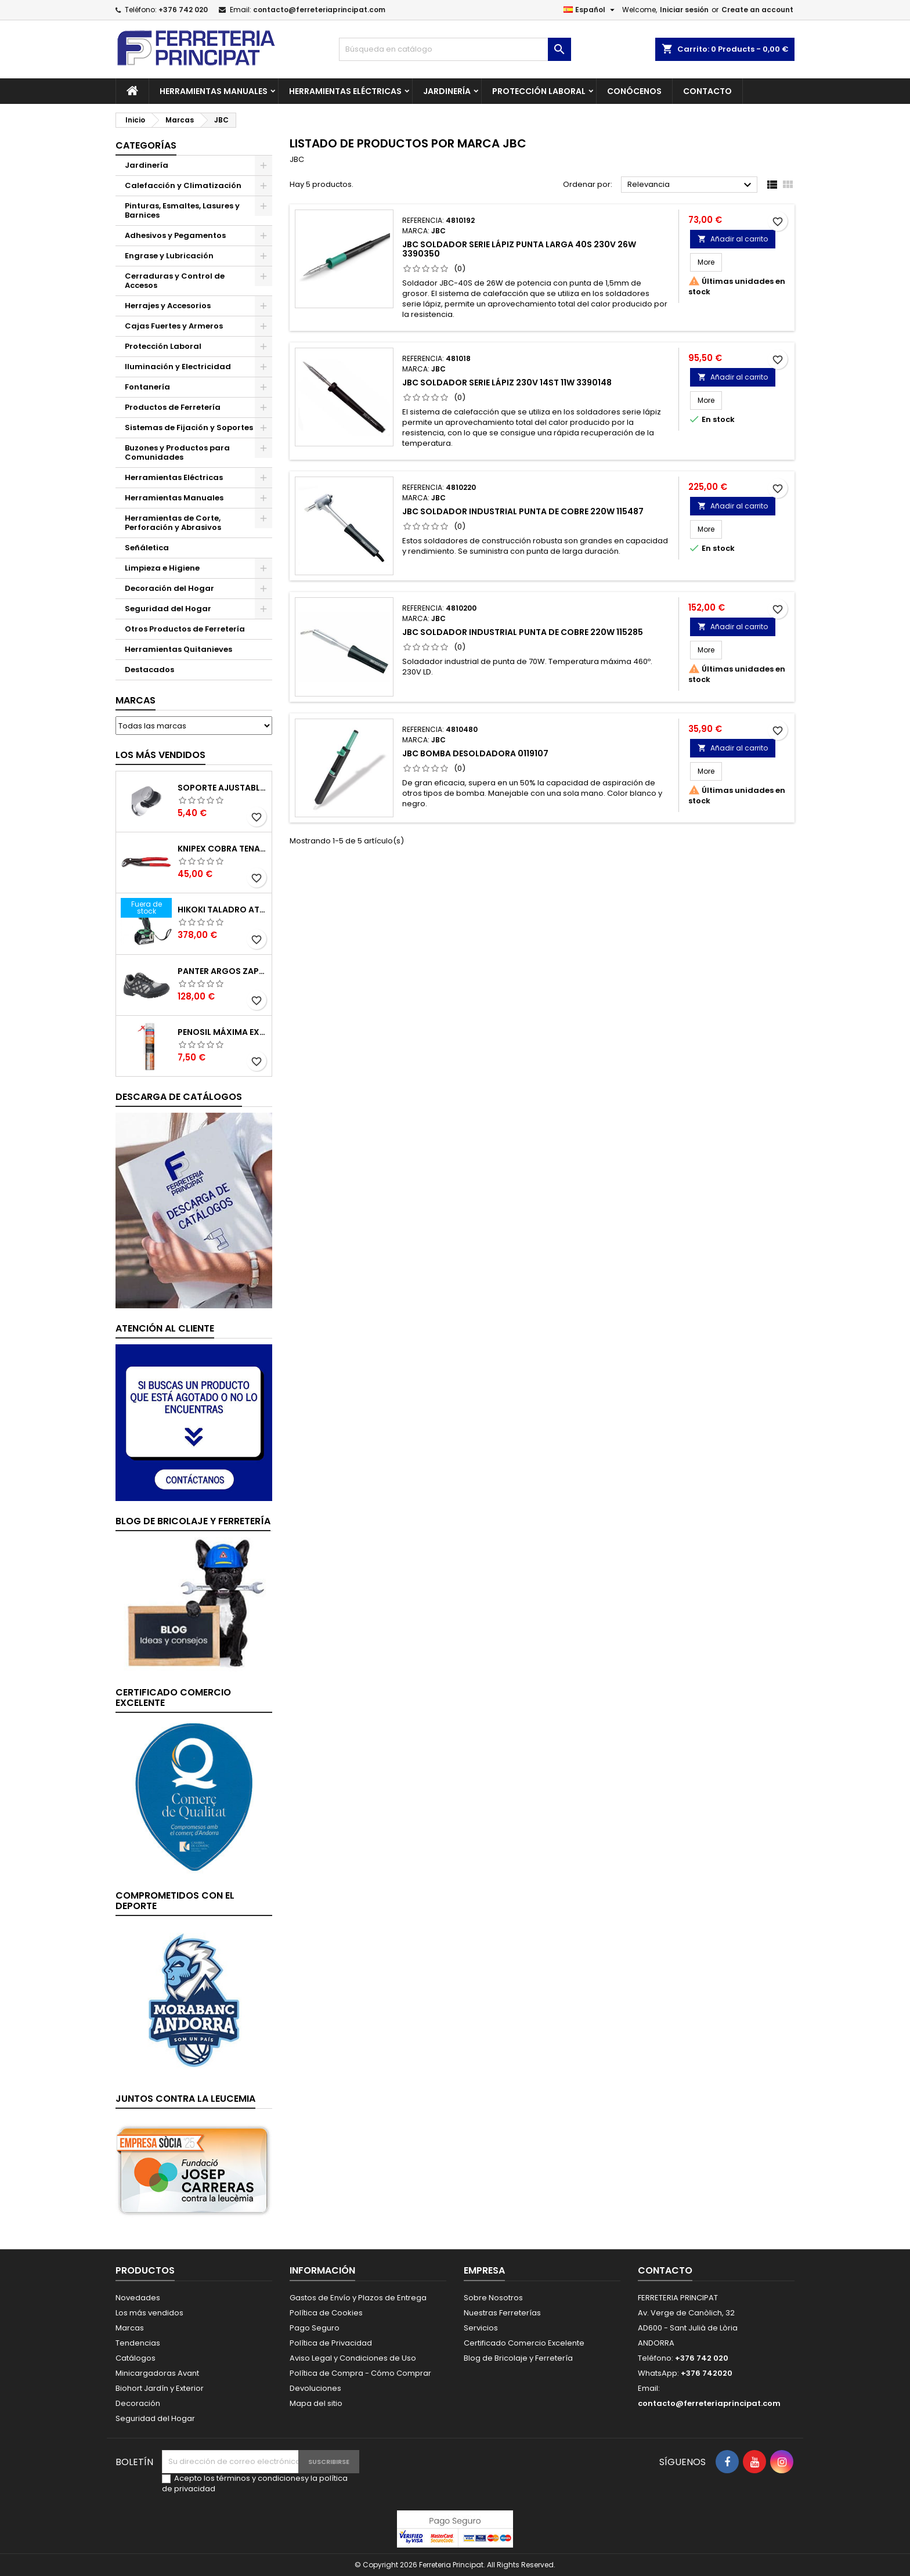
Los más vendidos (160, 755)
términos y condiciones (260, 2478)
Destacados (149, 669)
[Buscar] (455, 49)
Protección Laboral (539, 91)
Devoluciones (315, 2388)
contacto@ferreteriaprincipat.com (319, 10)
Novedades (137, 2297)
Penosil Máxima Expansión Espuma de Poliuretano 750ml (222, 1032)
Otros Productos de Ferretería (185, 628)
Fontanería (147, 386)
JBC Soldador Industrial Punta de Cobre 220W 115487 (523, 511)
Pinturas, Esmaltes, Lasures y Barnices (182, 210)
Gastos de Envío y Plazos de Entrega (358, 2297)
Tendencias (137, 2342)
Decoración (137, 2403)
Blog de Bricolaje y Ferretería (518, 2358)
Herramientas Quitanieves (178, 649)
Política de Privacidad (331, 2342)
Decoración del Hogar (169, 588)
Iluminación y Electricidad (178, 366)
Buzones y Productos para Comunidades (177, 452)
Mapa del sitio (316, 2403)
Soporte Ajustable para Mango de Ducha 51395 (222, 787)
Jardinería (447, 91)
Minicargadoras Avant (157, 2373)
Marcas (135, 700)
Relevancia (690, 185)
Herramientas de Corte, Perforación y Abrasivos (173, 523)
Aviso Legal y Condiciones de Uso (353, 2358)
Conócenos (634, 91)
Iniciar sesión (684, 10)
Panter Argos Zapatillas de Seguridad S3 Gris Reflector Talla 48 (222, 971)
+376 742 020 (183, 10)
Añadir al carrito (733, 239)
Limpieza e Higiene (162, 567)
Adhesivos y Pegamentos (175, 235)
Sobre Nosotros (493, 2297)
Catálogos (135, 2358)
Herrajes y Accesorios (168, 305)
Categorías (145, 145)
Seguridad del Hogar (168, 608)
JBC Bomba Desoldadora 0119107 (475, 753)
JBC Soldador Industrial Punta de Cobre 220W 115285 (522, 632)
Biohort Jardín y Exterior (159, 2388)
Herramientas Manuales (214, 91)
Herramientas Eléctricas (345, 91)
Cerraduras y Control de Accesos (175, 280)
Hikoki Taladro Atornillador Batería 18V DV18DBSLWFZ (222, 909)
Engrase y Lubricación (169, 255)
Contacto (707, 91)
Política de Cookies (326, 2312)
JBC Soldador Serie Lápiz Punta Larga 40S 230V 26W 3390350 (519, 249)
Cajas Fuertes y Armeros (174, 325)
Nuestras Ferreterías (502, 2312)
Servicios (481, 2327)
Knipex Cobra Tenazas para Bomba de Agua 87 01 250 (222, 848)
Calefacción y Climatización (183, 185)
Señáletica (147, 547)
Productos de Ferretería (173, 407)
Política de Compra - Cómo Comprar (360, 2373)
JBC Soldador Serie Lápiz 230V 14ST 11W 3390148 (507, 382)
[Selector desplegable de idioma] (591, 10)
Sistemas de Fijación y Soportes (189, 427)
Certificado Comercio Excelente (524, 2342)
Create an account (757, 10)
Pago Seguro (315, 2327)
